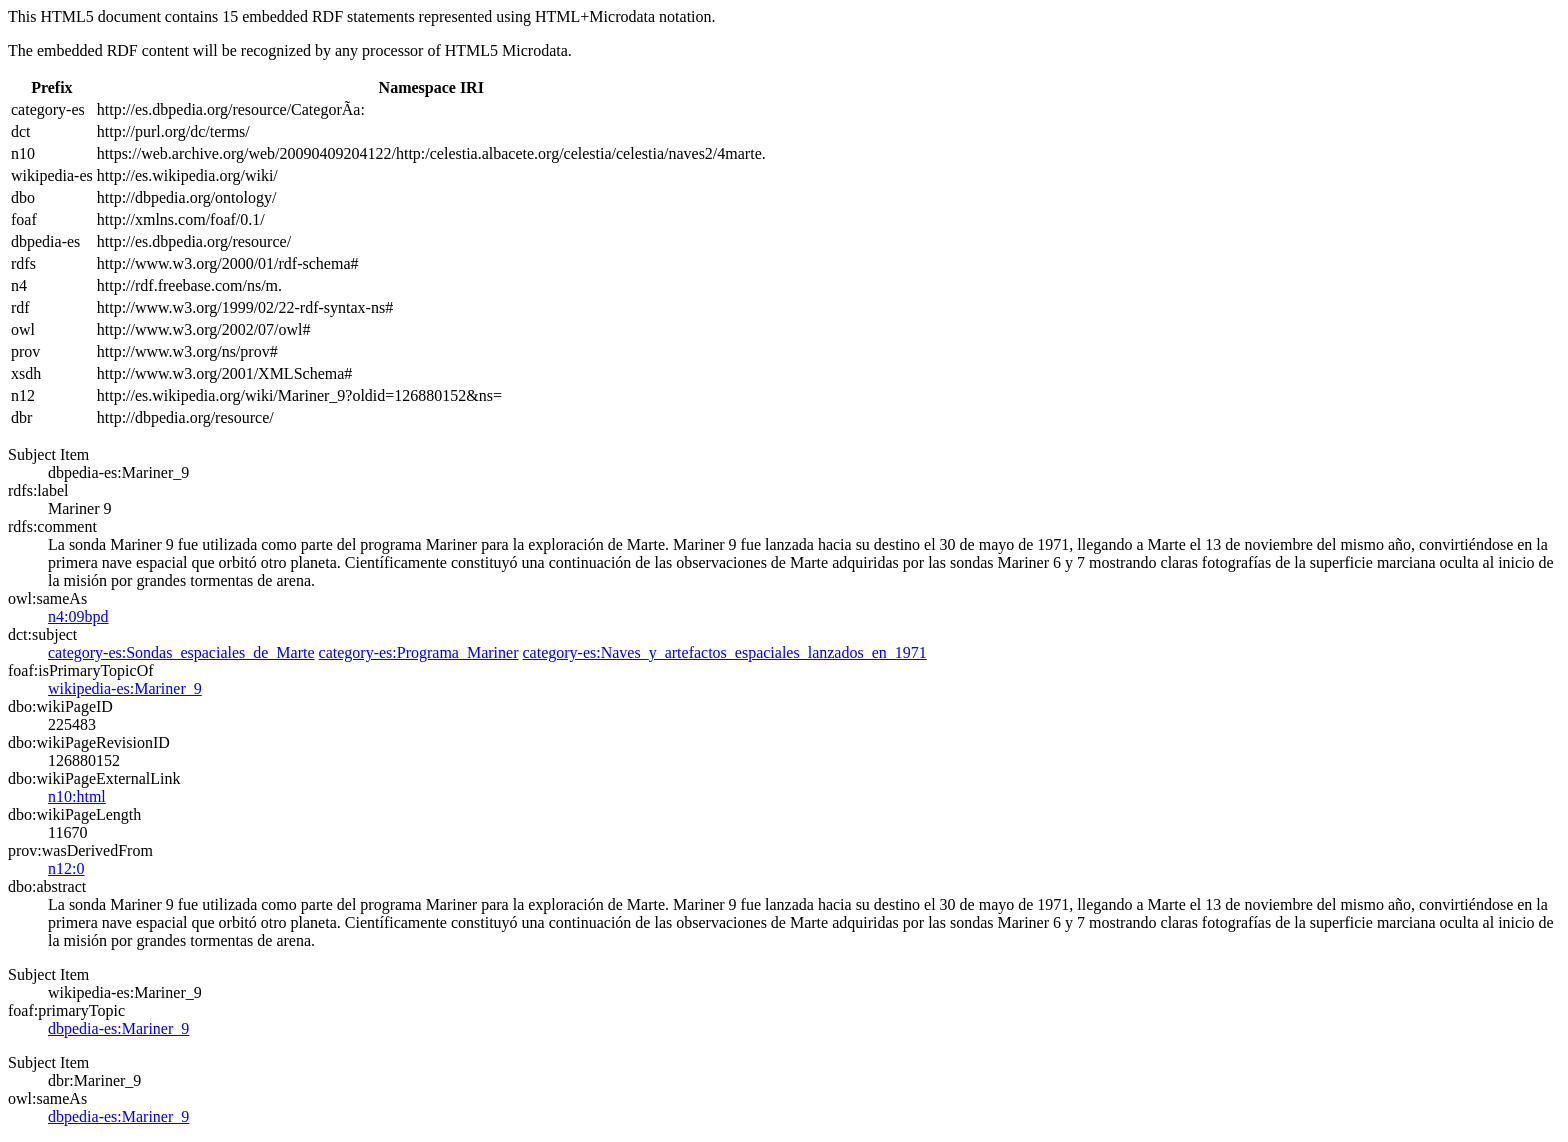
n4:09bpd (78, 616)
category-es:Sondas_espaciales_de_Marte (181, 652)
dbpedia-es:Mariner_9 (118, 1028)
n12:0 (66, 868)
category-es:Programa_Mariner (419, 652)
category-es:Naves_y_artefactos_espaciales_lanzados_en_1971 (724, 652)
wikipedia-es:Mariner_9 (125, 688)
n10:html (77, 796)
